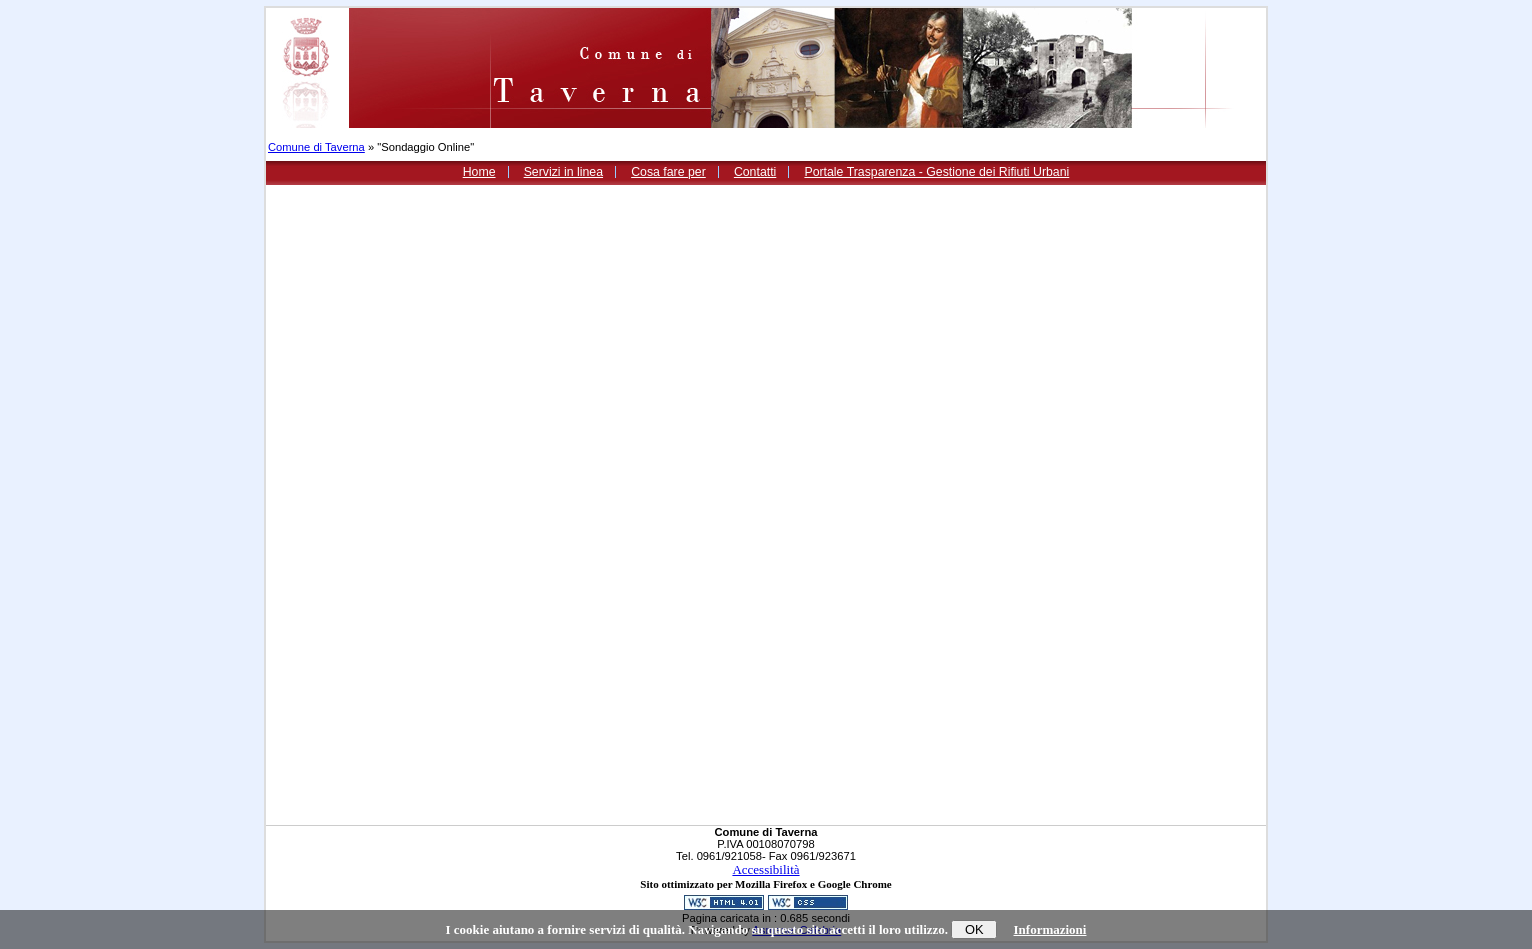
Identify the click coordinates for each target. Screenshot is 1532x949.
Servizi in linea (563, 172)
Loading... (652, 504)
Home (479, 172)
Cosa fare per (668, 172)
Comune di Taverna (316, 147)
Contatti (755, 172)
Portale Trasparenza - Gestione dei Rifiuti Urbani (936, 172)
